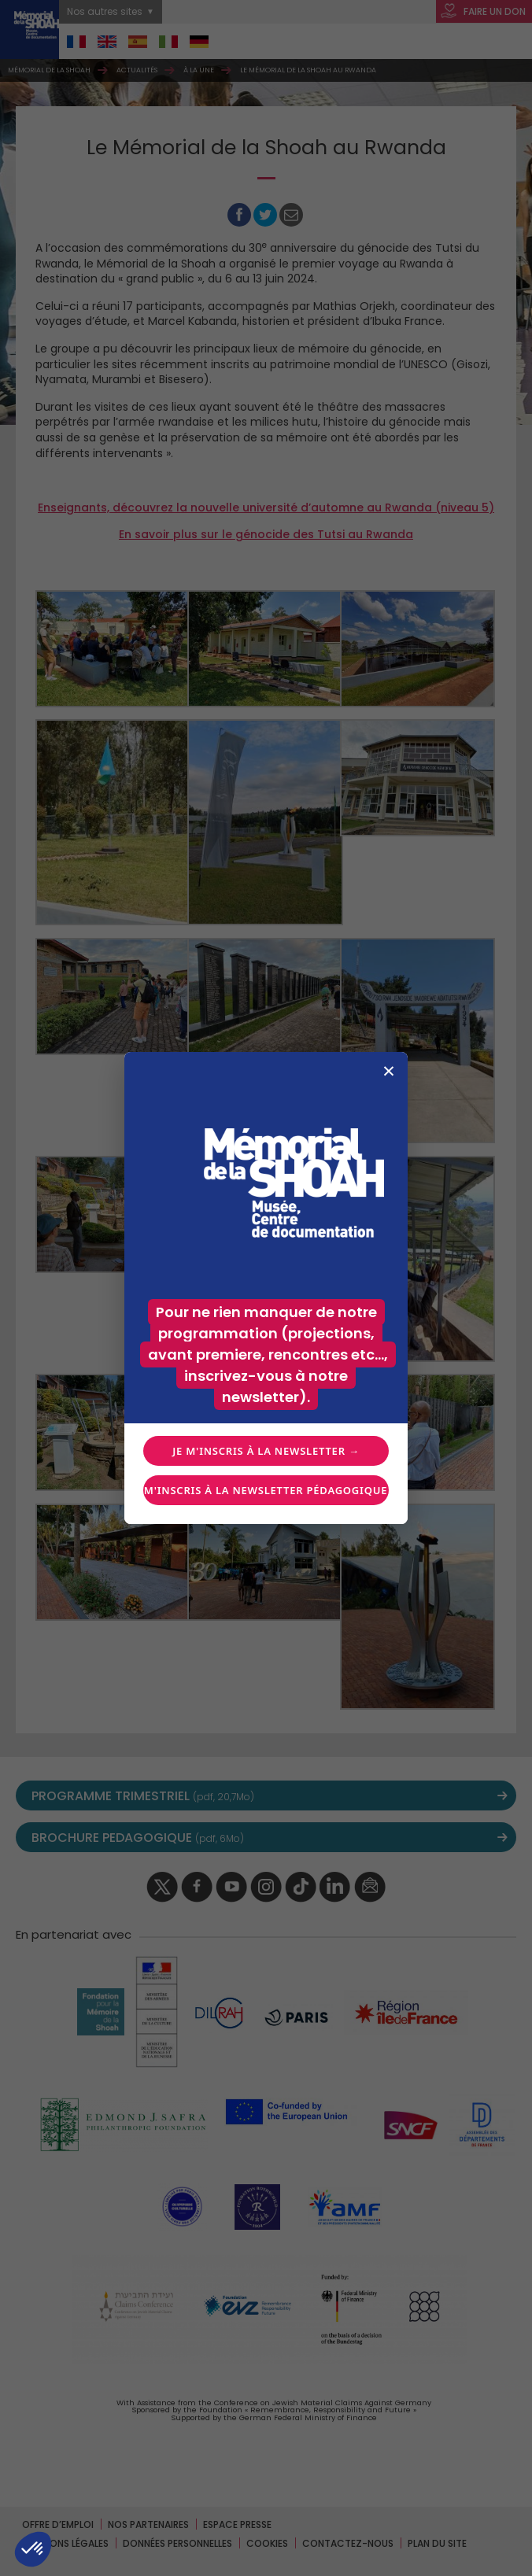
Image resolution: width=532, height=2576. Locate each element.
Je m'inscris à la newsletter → (265, 1451)
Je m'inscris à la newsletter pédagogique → (266, 1490)
